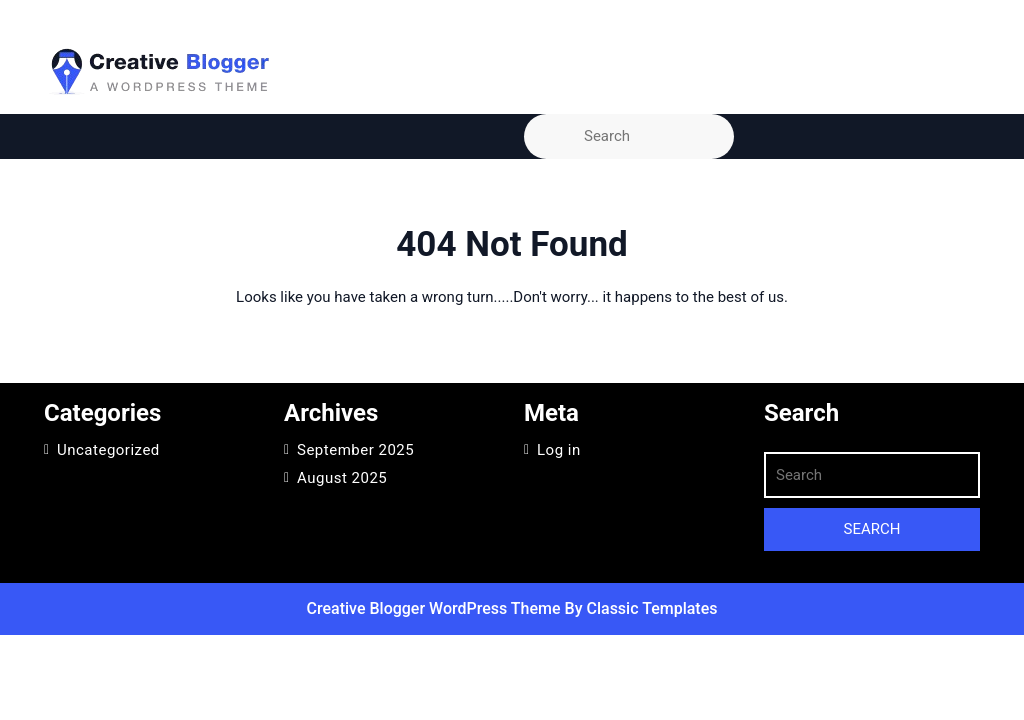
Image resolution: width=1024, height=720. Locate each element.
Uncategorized (108, 450)
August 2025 (342, 478)
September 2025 (355, 450)
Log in (559, 450)
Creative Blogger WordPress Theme (436, 608)
